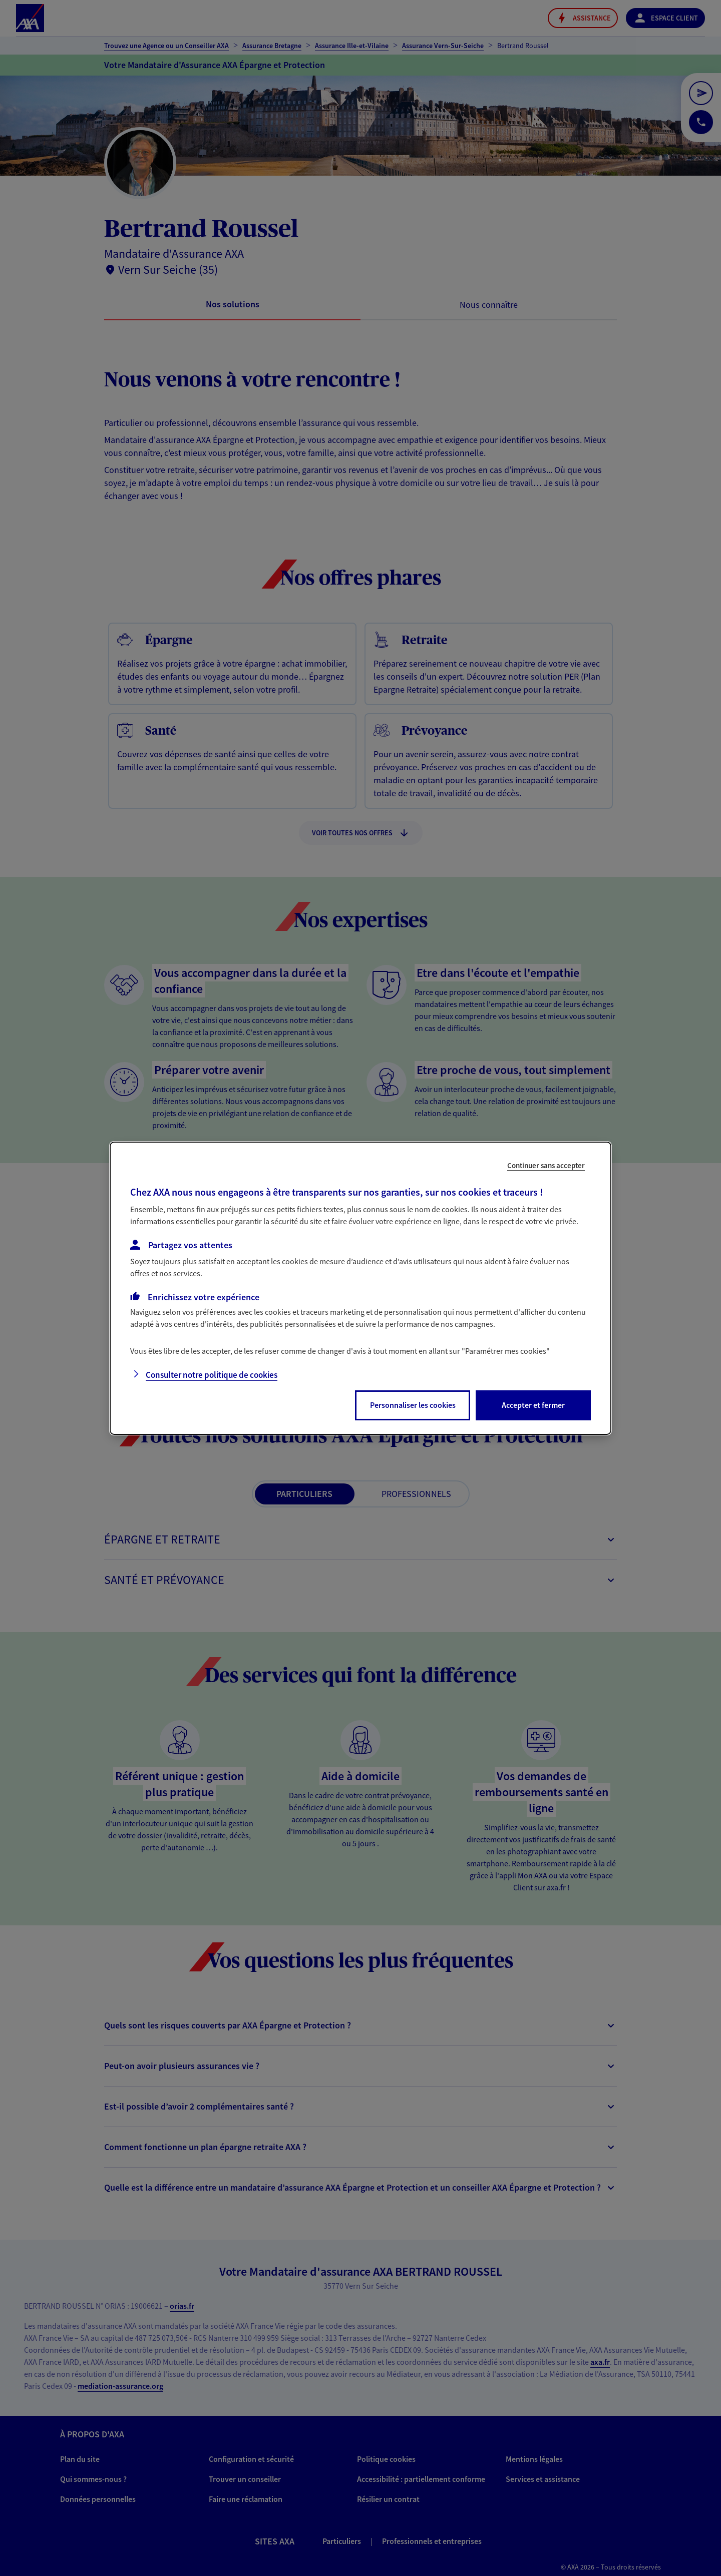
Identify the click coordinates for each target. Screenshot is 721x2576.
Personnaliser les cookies (413, 1405)
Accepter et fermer (533, 1405)
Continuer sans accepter (546, 1165)
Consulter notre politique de (211, 1374)
